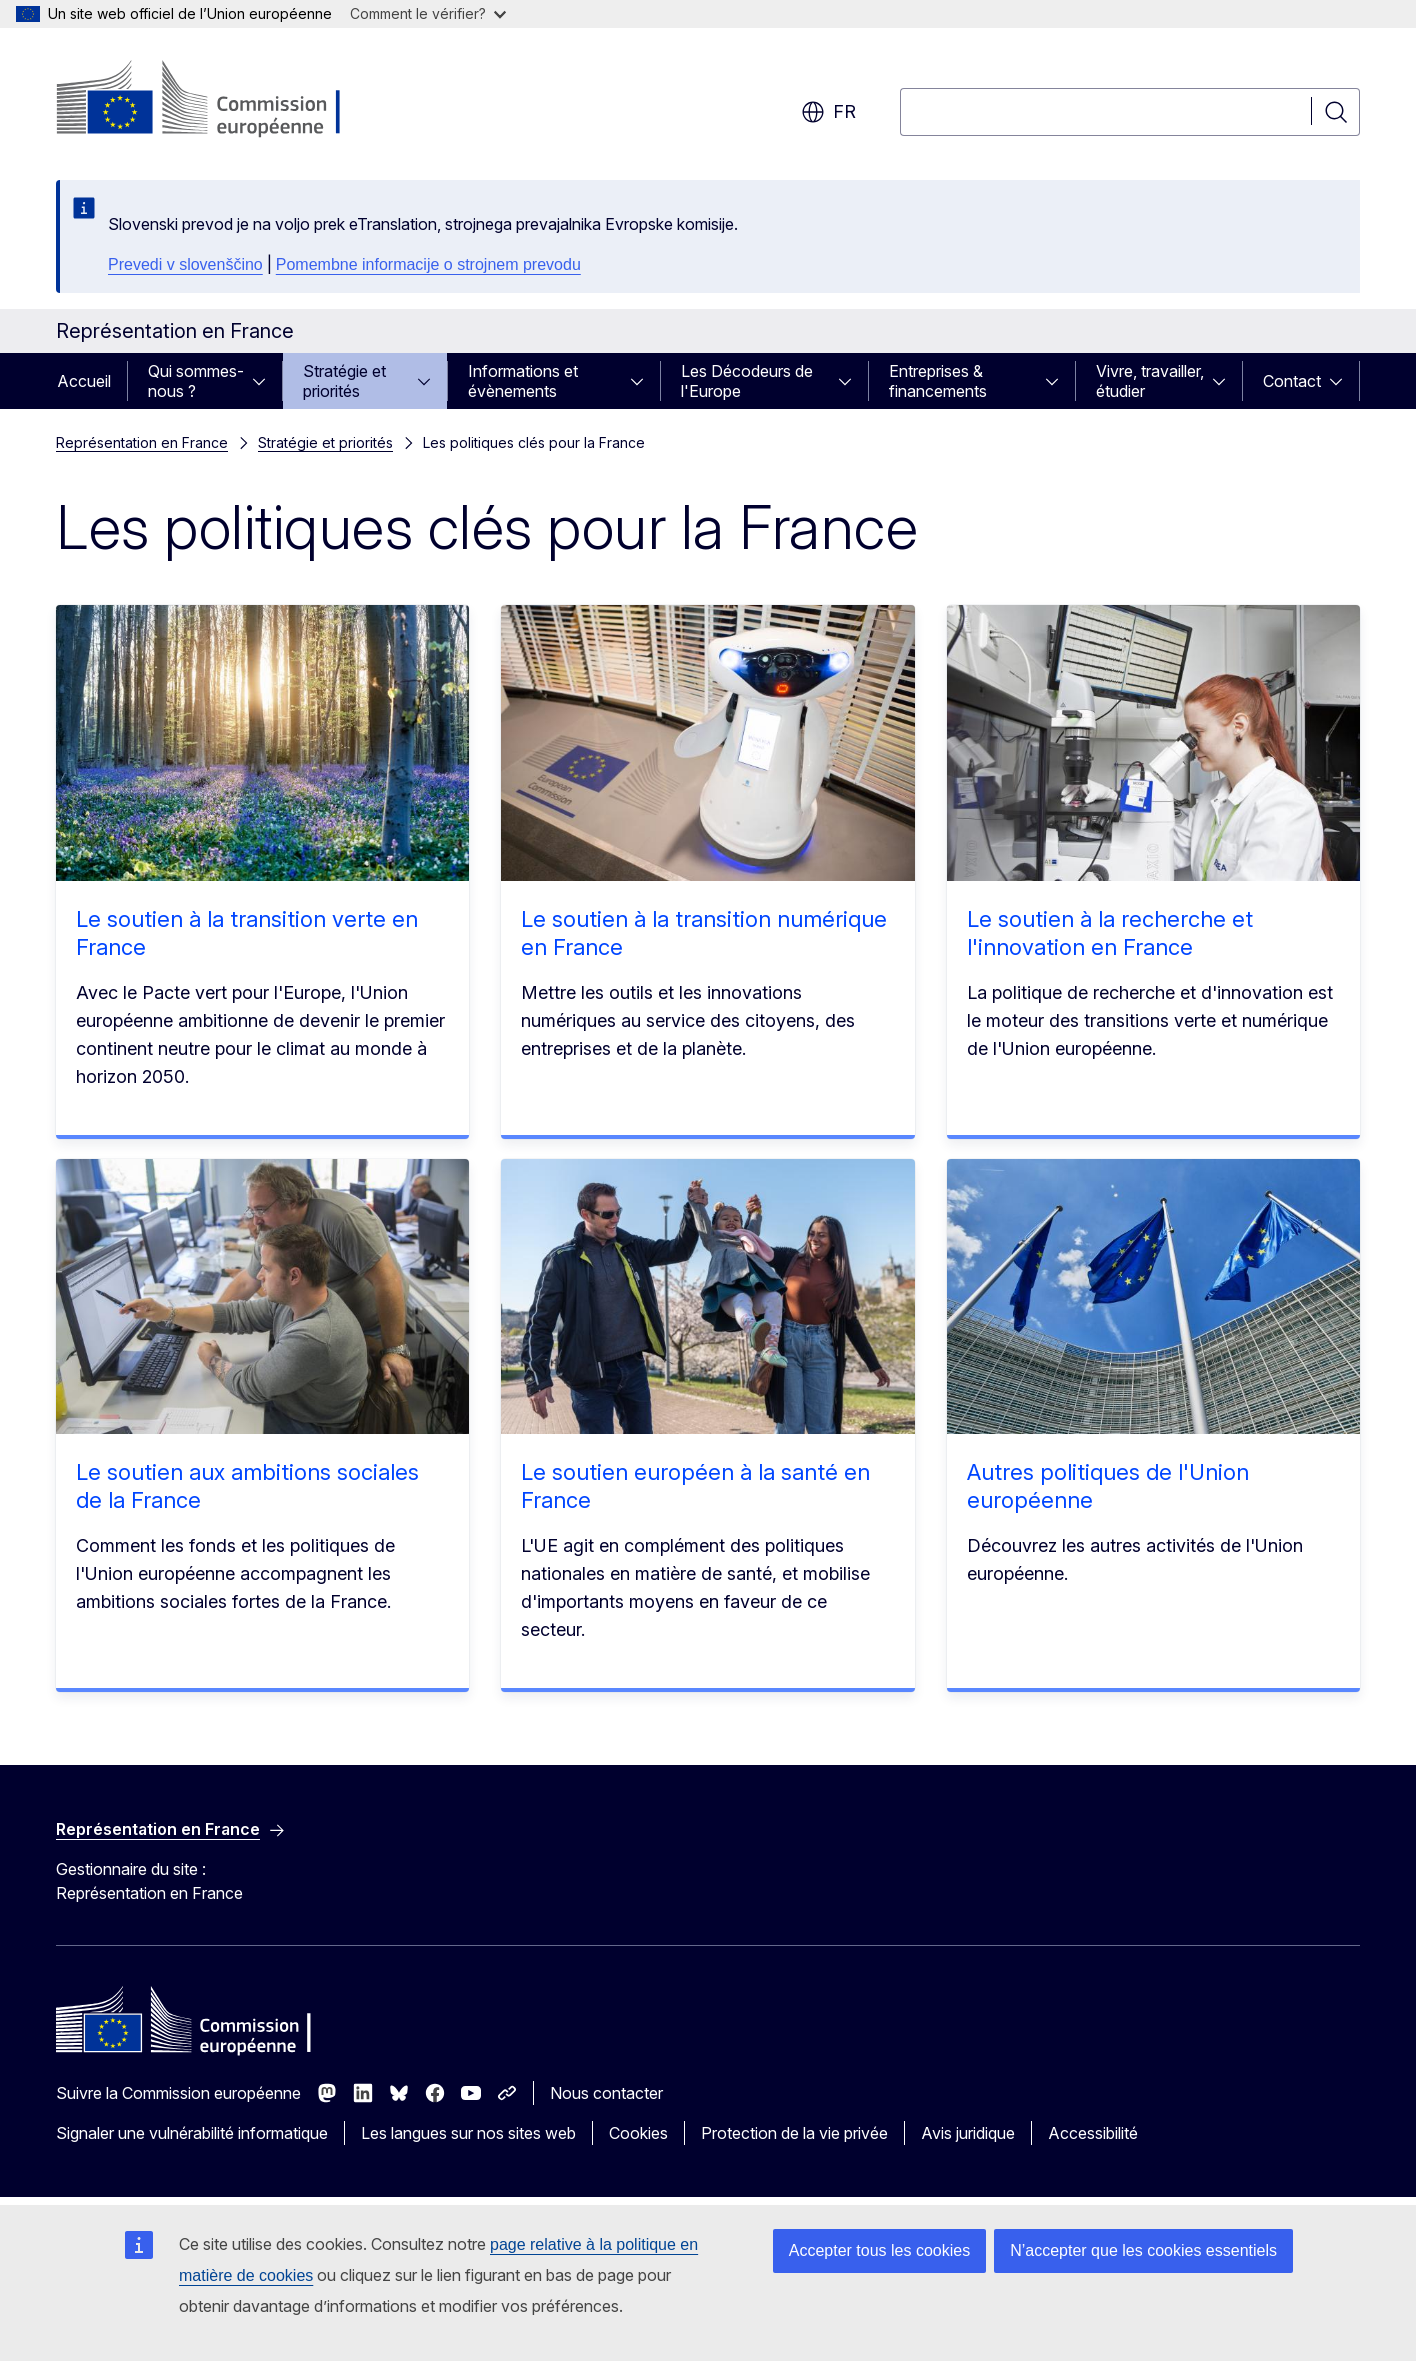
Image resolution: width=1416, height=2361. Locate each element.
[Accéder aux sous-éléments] (265, 381)
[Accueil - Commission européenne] (217, 100)
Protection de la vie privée (794, 2133)
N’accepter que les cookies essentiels (1143, 2250)
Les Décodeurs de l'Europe (747, 381)
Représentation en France (142, 442)
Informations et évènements (523, 381)
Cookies (638, 2133)
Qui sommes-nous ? (196, 381)
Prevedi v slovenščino (185, 264)
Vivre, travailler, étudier (1150, 381)
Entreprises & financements (938, 381)
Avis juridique (968, 2133)
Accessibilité (1093, 2133)
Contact (1292, 381)
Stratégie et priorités (344, 381)
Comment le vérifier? (428, 13)
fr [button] (828, 112)
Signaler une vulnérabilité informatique (192, 2133)
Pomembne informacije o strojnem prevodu (428, 264)
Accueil (84, 381)
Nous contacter (606, 2093)
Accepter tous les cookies (879, 2250)
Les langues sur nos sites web (468, 2133)
